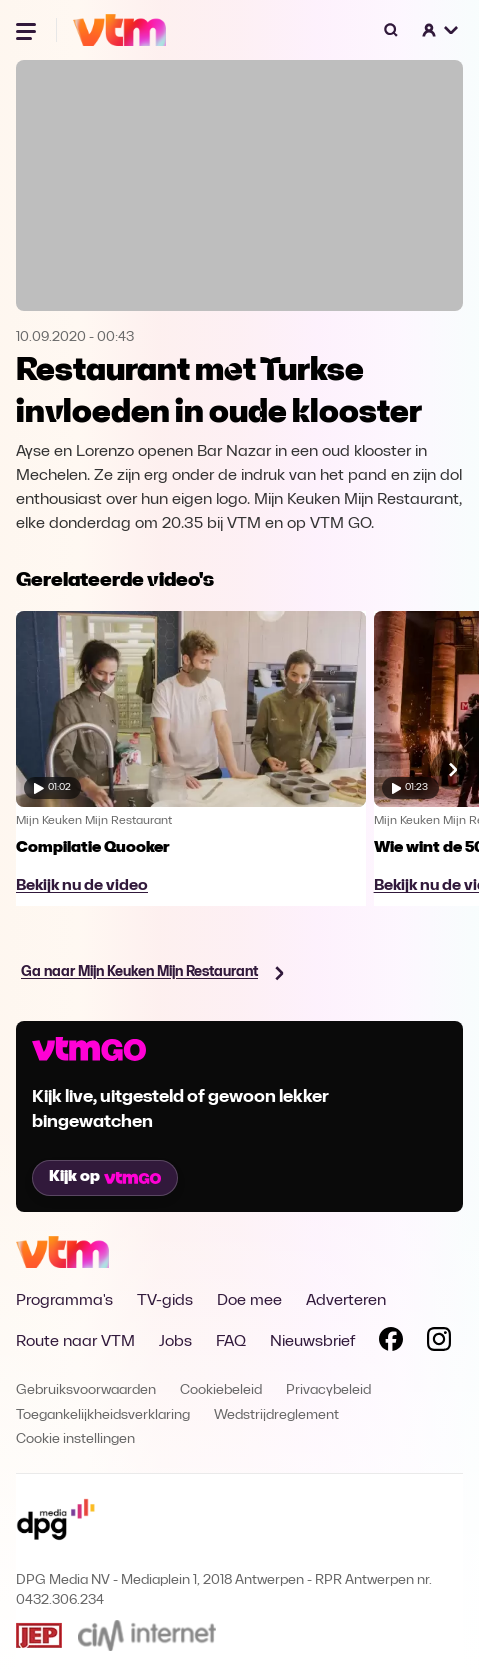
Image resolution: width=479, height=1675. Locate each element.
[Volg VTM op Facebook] (391, 1343)
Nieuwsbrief (312, 1342)
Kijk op (105, 1177)
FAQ (231, 1342)
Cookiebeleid (221, 1390)
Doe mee (249, 1301)
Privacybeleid (328, 1390)
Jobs (175, 1342)
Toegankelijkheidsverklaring (103, 1415)
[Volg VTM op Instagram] (439, 1343)
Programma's (64, 1301)
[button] (441, 30)
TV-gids (165, 1301)
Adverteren (346, 1301)
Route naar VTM (75, 1342)
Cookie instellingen (75, 1439)
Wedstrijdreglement (276, 1415)
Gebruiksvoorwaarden (86, 1390)
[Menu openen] (28, 30)
